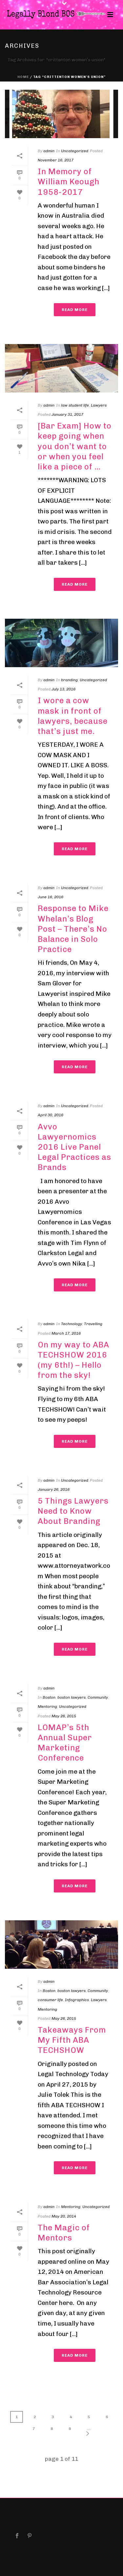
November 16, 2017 (55, 160)
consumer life (50, 2000)
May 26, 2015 (63, 1716)
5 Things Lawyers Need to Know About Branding (73, 1511)
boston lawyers (71, 1697)
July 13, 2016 (63, 689)
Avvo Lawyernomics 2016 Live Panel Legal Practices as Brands (74, 1147)
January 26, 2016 (54, 1489)
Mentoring (47, 1706)
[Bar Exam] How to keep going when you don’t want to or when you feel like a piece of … (75, 446)
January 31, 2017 (67, 414)
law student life (75, 405)
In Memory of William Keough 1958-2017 (68, 181)
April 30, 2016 (50, 1115)
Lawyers (99, 405)
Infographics (77, 2000)
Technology (71, 1324)
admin (48, 151)
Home (23, 77)
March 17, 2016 (66, 1333)
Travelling (93, 1324)
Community (98, 1697)
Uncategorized (74, 151)
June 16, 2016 (50, 897)
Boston (49, 1697)
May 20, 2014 (63, 2216)
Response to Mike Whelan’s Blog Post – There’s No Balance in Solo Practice (73, 929)
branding (69, 680)
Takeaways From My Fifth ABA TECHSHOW (72, 2040)
